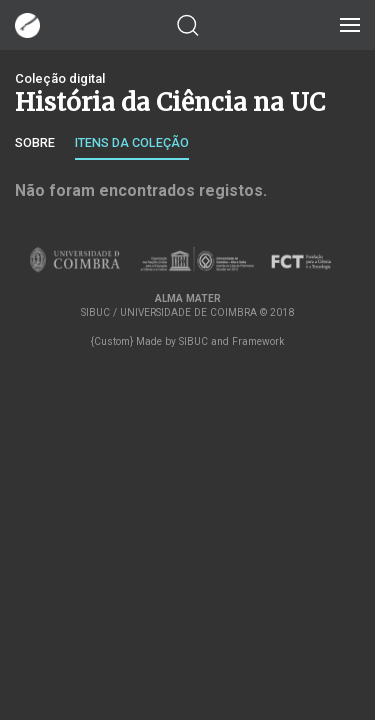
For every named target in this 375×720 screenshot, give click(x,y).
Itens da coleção (132, 142)
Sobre (35, 142)
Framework (258, 341)
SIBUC (193, 341)
